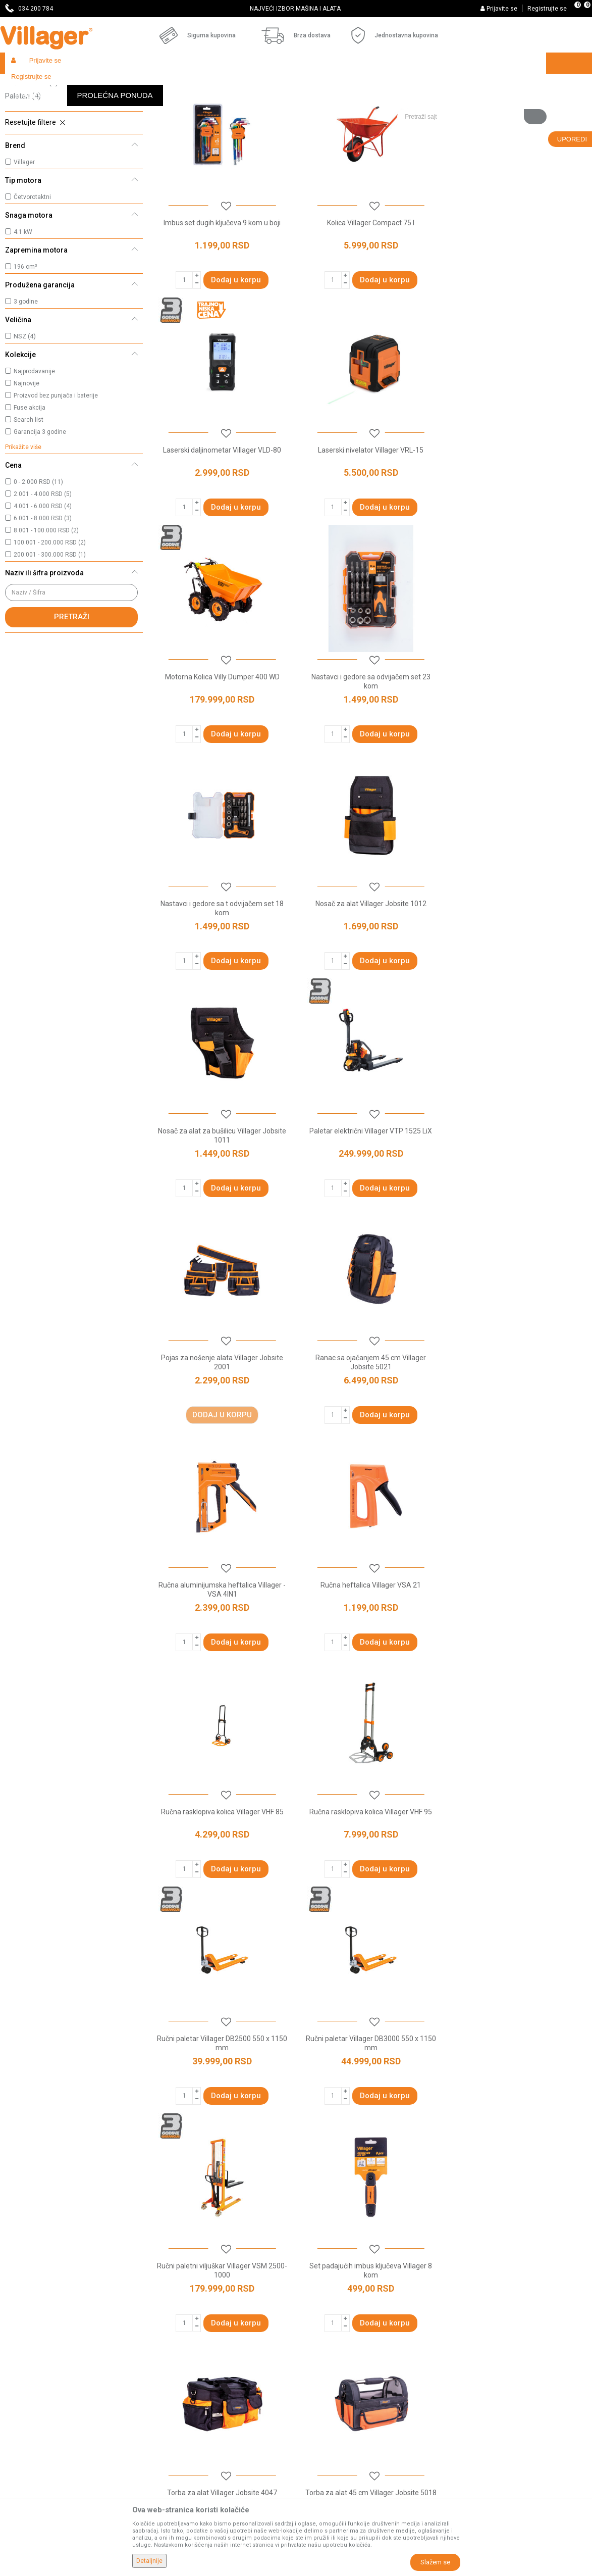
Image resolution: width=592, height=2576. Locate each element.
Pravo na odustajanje (334, 2415)
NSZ (25, 410)
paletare (472, 2095)
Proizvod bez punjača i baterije (56, 469)
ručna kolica (436, 2095)
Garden (96, 84)
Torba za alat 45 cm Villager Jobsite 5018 (222, 1881)
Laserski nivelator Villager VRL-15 (222, 522)
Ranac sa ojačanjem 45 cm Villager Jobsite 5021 (518, 979)
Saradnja (167, 2330)
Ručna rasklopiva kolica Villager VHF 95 (221, 1428)
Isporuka (315, 2345)
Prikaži (453, 104)
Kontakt (165, 2345)
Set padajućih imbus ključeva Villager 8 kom (370, 1659)
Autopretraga (307, 104)
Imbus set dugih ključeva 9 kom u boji (222, 296)
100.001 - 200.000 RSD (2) (50, 616)
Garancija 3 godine (40, 505)
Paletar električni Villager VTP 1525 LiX (221, 975)
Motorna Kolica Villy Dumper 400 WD (370, 522)
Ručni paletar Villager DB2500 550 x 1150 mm (370, 1432)
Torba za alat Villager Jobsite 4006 (518, 1881)
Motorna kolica (35, 142)
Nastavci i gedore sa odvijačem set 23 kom (517, 526)
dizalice (507, 2095)
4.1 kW (23, 305)
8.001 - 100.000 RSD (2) (46, 604)
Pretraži (71, 690)
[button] (471, 84)
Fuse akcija (29, 481)
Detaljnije (149, 2560)
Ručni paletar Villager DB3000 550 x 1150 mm (518, 1432)
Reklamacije (320, 2429)
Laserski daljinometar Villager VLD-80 (518, 296)
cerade (200, 2117)
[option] (296, 8)
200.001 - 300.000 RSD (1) (50, 628)
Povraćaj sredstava (331, 2444)
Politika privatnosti (330, 2316)
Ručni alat (28, 128)
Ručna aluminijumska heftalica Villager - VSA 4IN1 (222, 1206)
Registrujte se (547, 8)
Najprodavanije (34, 445)
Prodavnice (171, 2316)
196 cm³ (25, 340)
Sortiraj (355, 104)
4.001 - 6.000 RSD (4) (43, 579)
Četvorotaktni (32, 270)
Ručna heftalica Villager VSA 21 (370, 1202)
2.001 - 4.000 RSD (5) (43, 567)
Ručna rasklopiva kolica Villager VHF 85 (518, 1202)
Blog (160, 2387)
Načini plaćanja (325, 2373)
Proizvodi (65, 84)
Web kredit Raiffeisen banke (346, 2401)
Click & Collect (323, 2359)
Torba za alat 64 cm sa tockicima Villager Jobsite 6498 (370, 1885)
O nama (165, 2302)
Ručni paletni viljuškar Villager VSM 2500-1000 (222, 1659)
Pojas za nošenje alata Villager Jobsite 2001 (370, 979)
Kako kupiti (318, 2330)
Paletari (23, 169)
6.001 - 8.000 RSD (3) (43, 592)
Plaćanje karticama (331, 2387)
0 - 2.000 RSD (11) (38, 555)
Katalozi (166, 2373)
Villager (24, 235)
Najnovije (26, 457)
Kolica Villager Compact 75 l (370, 296)
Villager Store (24, 84)
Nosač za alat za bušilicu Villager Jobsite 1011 (518, 753)
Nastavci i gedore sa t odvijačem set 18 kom (222, 753)
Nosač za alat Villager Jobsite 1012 (369, 749)
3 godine (26, 375)
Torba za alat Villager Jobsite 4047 (518, 1655)
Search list (28, 493)
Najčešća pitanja (179, 2359)
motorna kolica (388, 2095)
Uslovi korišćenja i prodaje (342, 2302)
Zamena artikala (327, 2458)
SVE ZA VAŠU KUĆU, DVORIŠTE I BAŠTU (295, 8)
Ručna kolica (31, 156)
